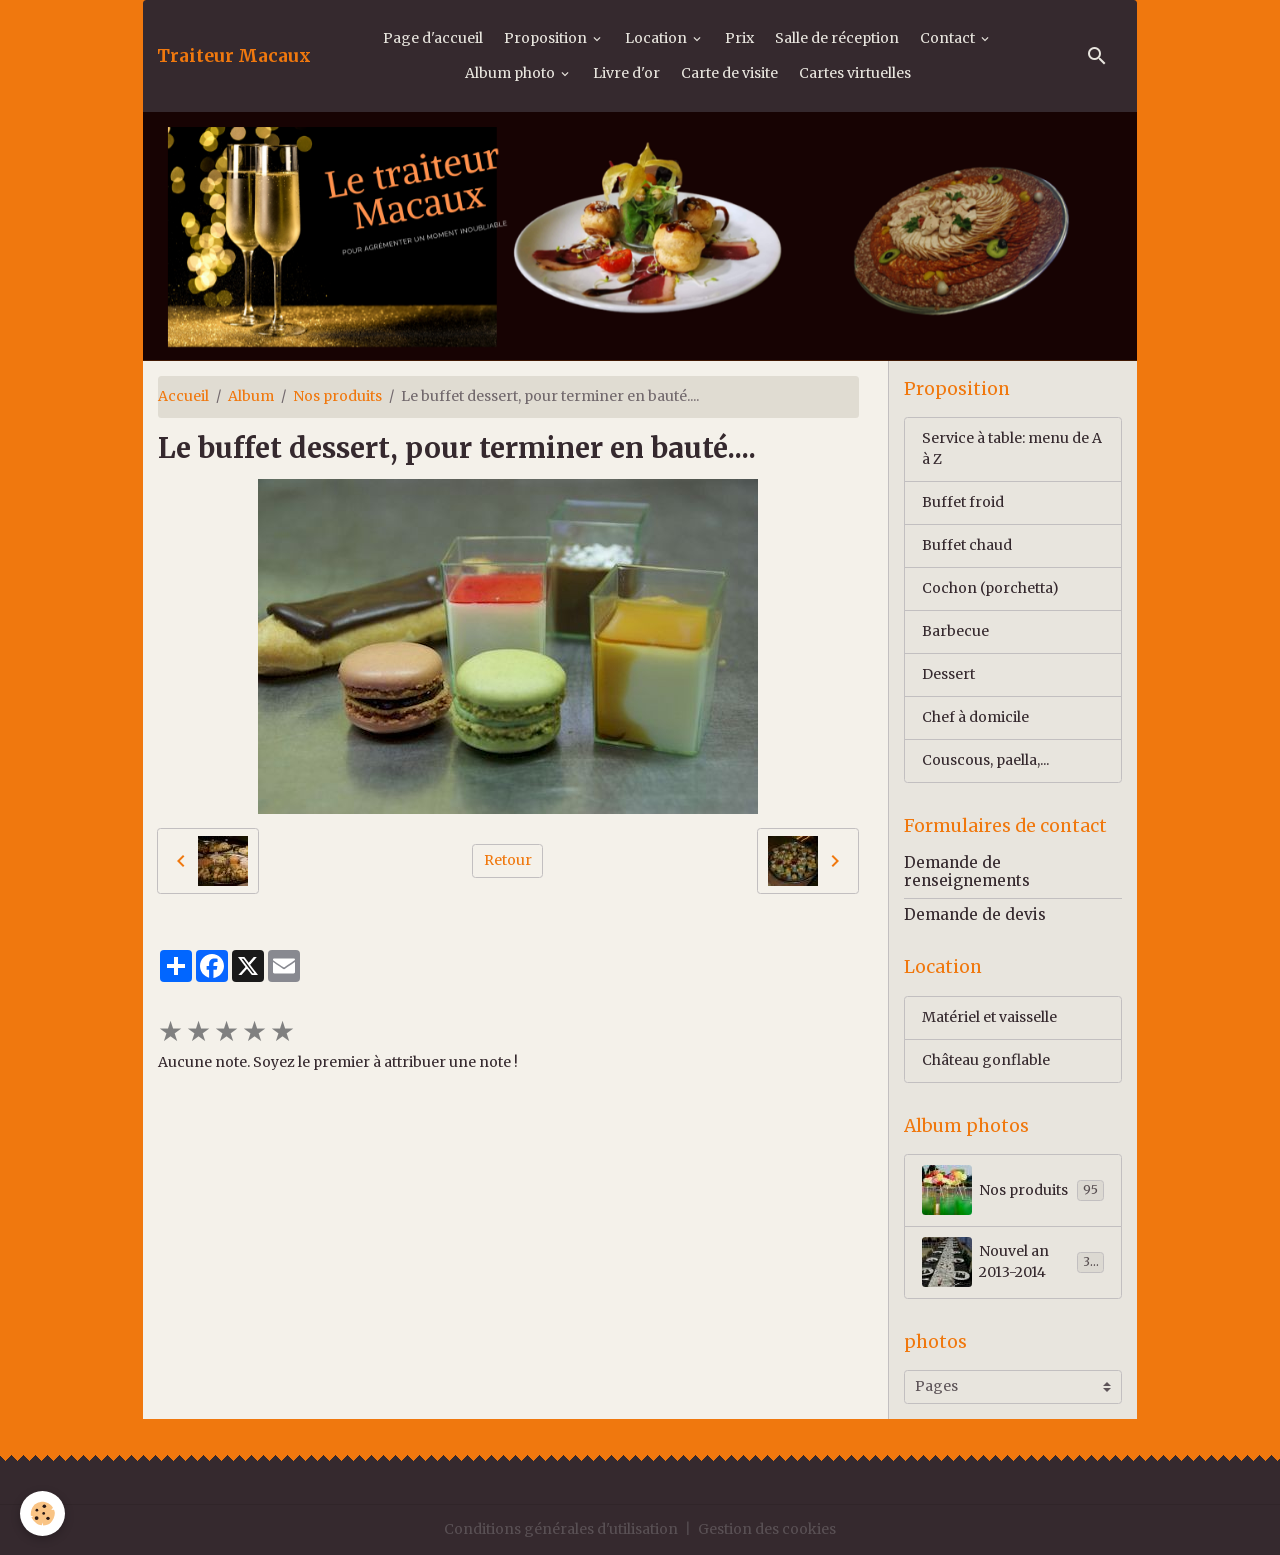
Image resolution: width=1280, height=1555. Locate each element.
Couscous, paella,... (985, 760)
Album (251, 396)
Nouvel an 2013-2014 (1013, 1262)
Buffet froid (963, 502)
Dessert (948, 674)
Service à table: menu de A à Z (1012, 448)
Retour (508, 860)
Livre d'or (626, 73)
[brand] (234, 56)
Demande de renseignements (967, 871)
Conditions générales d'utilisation (561, 1529)
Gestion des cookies (767, 1529)
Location (657, 38)
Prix (739, 38)
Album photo (511, 73)
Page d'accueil (433, 38)
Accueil (183, 396)
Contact (949, 38)
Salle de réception (837, 38)
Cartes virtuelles (855, 73)
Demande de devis (975, 914)
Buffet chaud (967, 545)
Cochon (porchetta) (990, 588)
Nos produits (337, 396)
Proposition (547, 38)
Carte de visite (729, 73)
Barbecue (955, 631)
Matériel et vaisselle (989, 1017)
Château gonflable (986, 1060)
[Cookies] (42, 1513)
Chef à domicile (975, 717)
